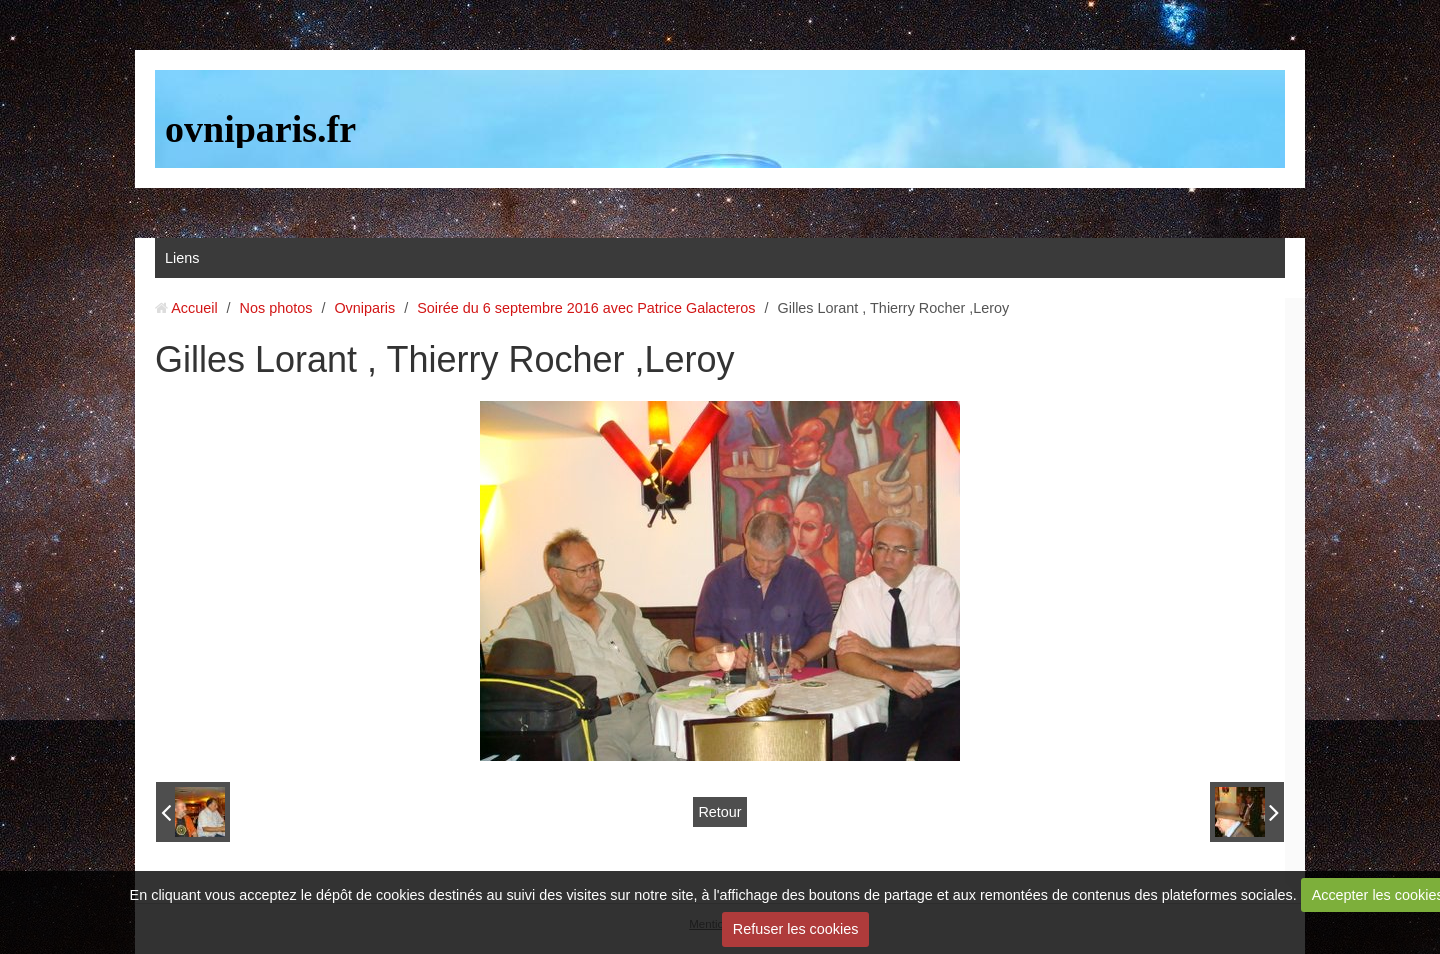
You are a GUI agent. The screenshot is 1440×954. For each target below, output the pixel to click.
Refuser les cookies (796, 929)
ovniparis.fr (260, 129)
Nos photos (276, 308)
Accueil (194, 308)
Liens (182, 258)
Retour (719, 812)
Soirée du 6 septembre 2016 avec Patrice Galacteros (586, 308)
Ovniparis (364, 308)
